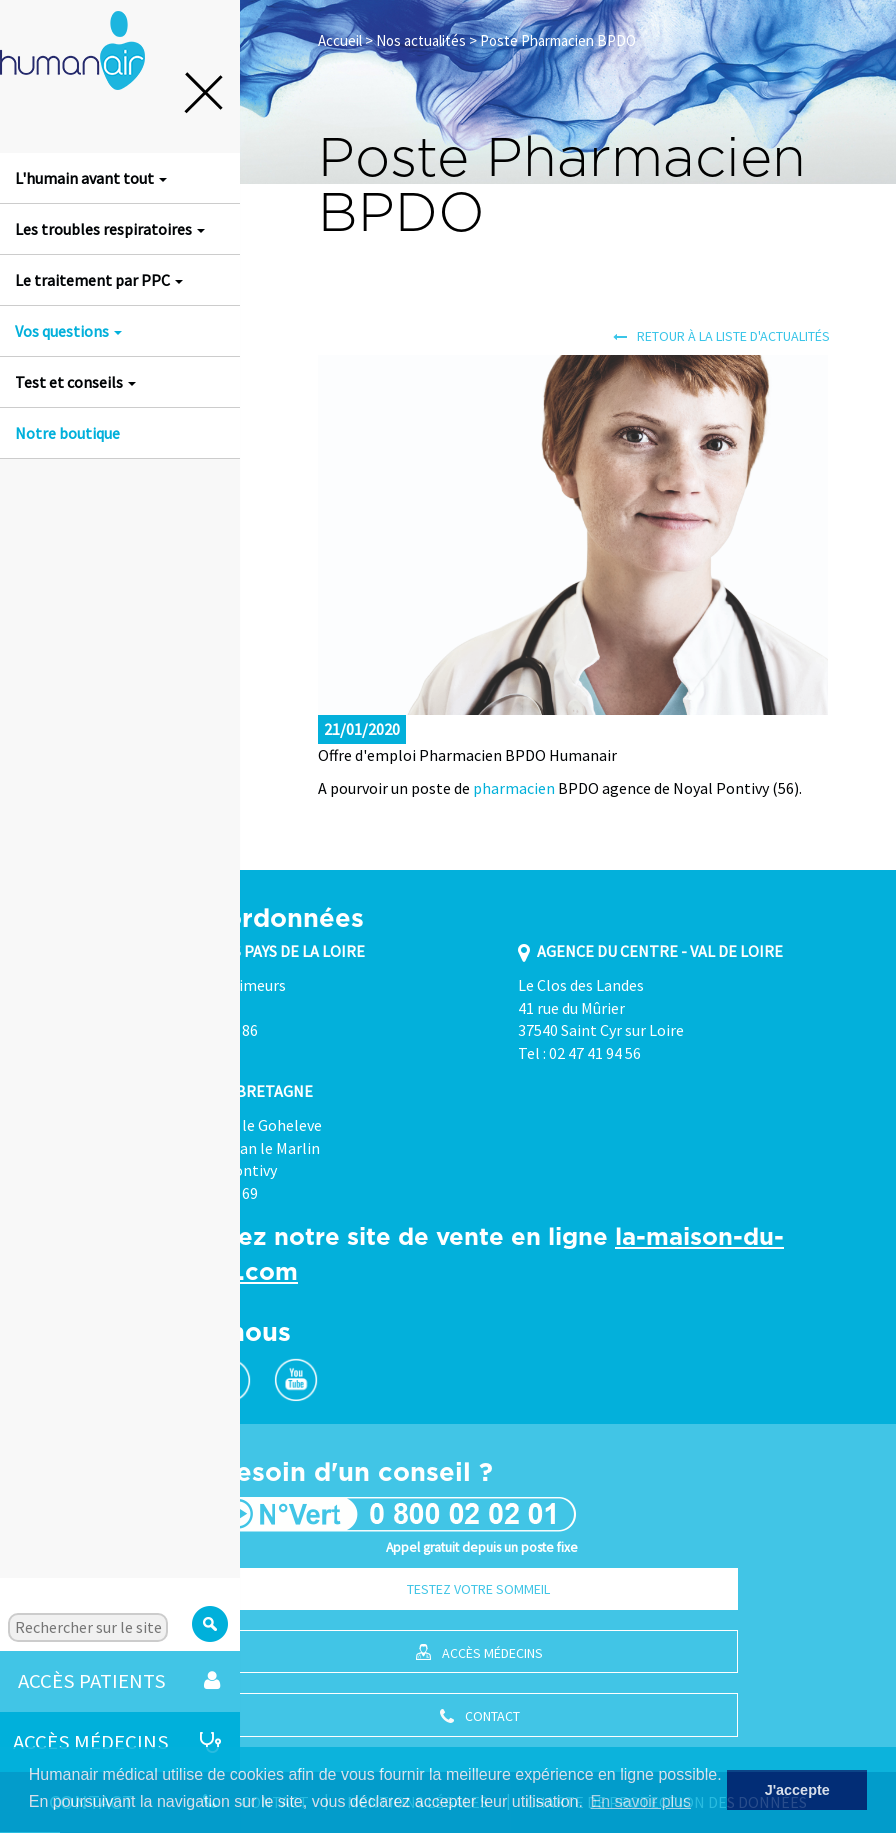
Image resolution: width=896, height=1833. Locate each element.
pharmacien (514, 788)
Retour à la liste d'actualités (721, 336)
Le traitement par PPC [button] (99, 280)
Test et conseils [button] (75, 382)
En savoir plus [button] (641, 1801)
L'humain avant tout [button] (91, 178)
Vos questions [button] (68, 331)
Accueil (340, 40)
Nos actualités (421, 40)
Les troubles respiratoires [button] (110, 229)
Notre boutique (67, 433)
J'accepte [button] (797, 1790)
